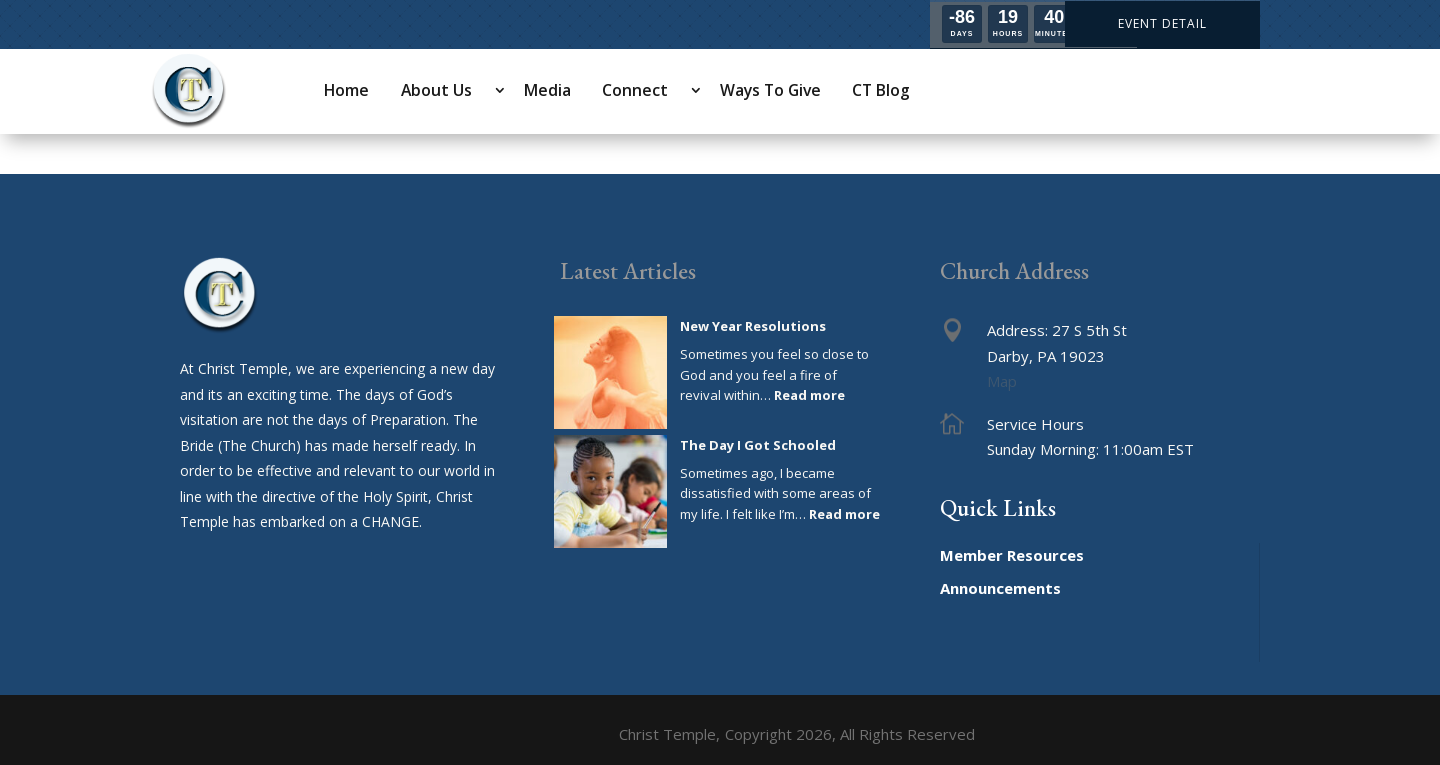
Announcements (1000, 588)
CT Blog (881, 90)
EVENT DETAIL (1162, 23)
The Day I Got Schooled (758, 445)
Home (346, 90)
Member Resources (1012, 555)
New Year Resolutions (753, 326)
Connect (635, 90)
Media (547, 90)
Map (1002, 381)
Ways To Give (770, 90)
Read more (809, 395)
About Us (436, 90)
